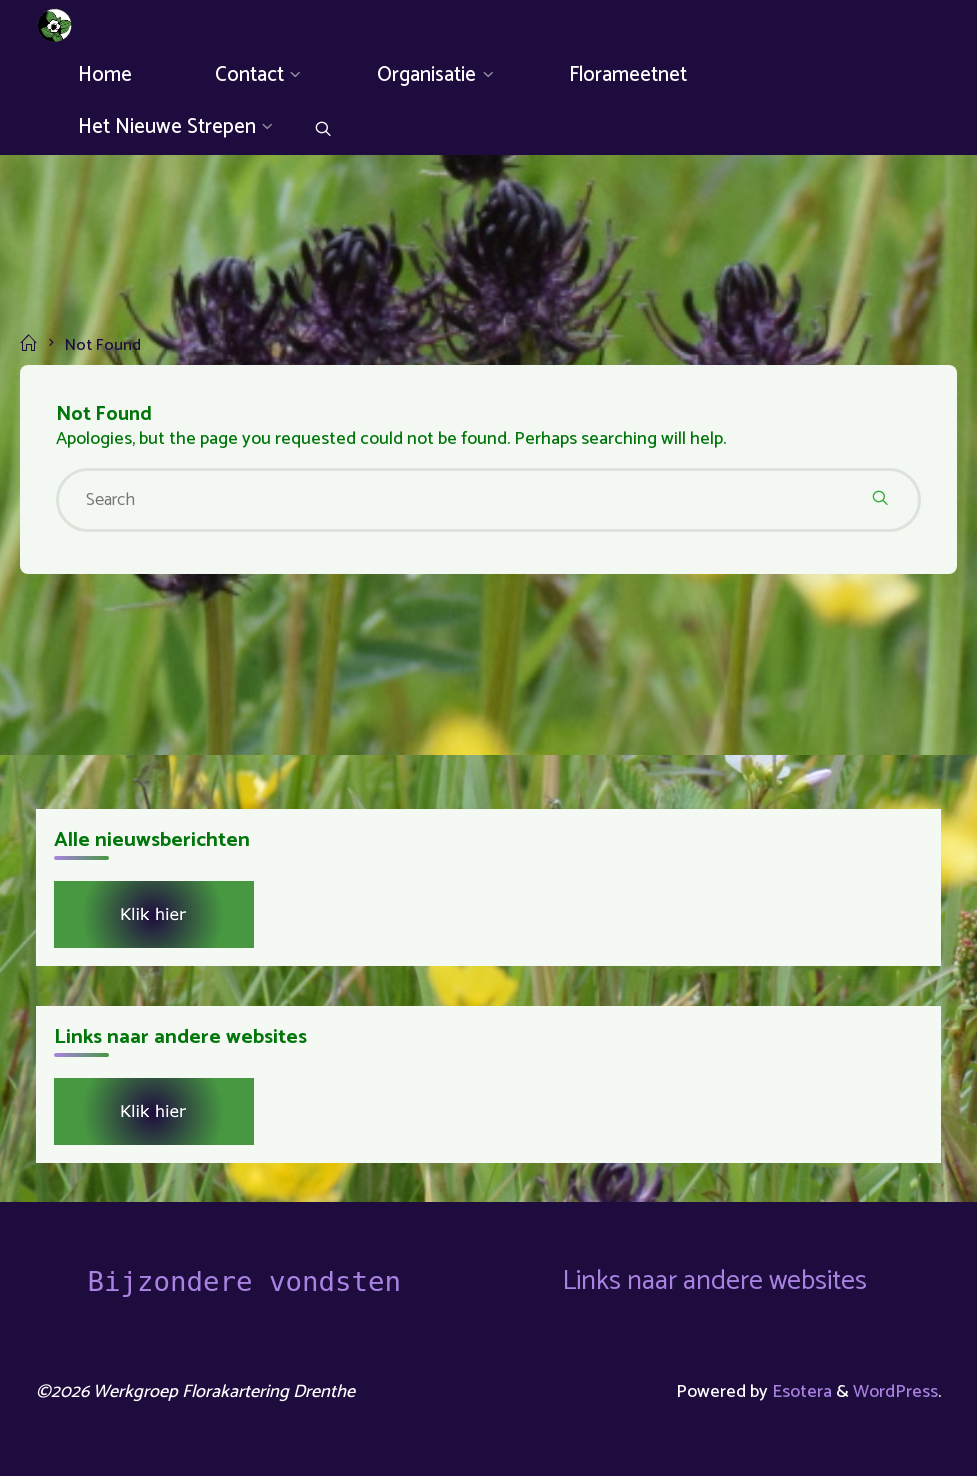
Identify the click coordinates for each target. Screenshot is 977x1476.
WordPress (895, 1392)
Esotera (800, 1392)
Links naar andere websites (714, 1281)
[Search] (323, 131)
